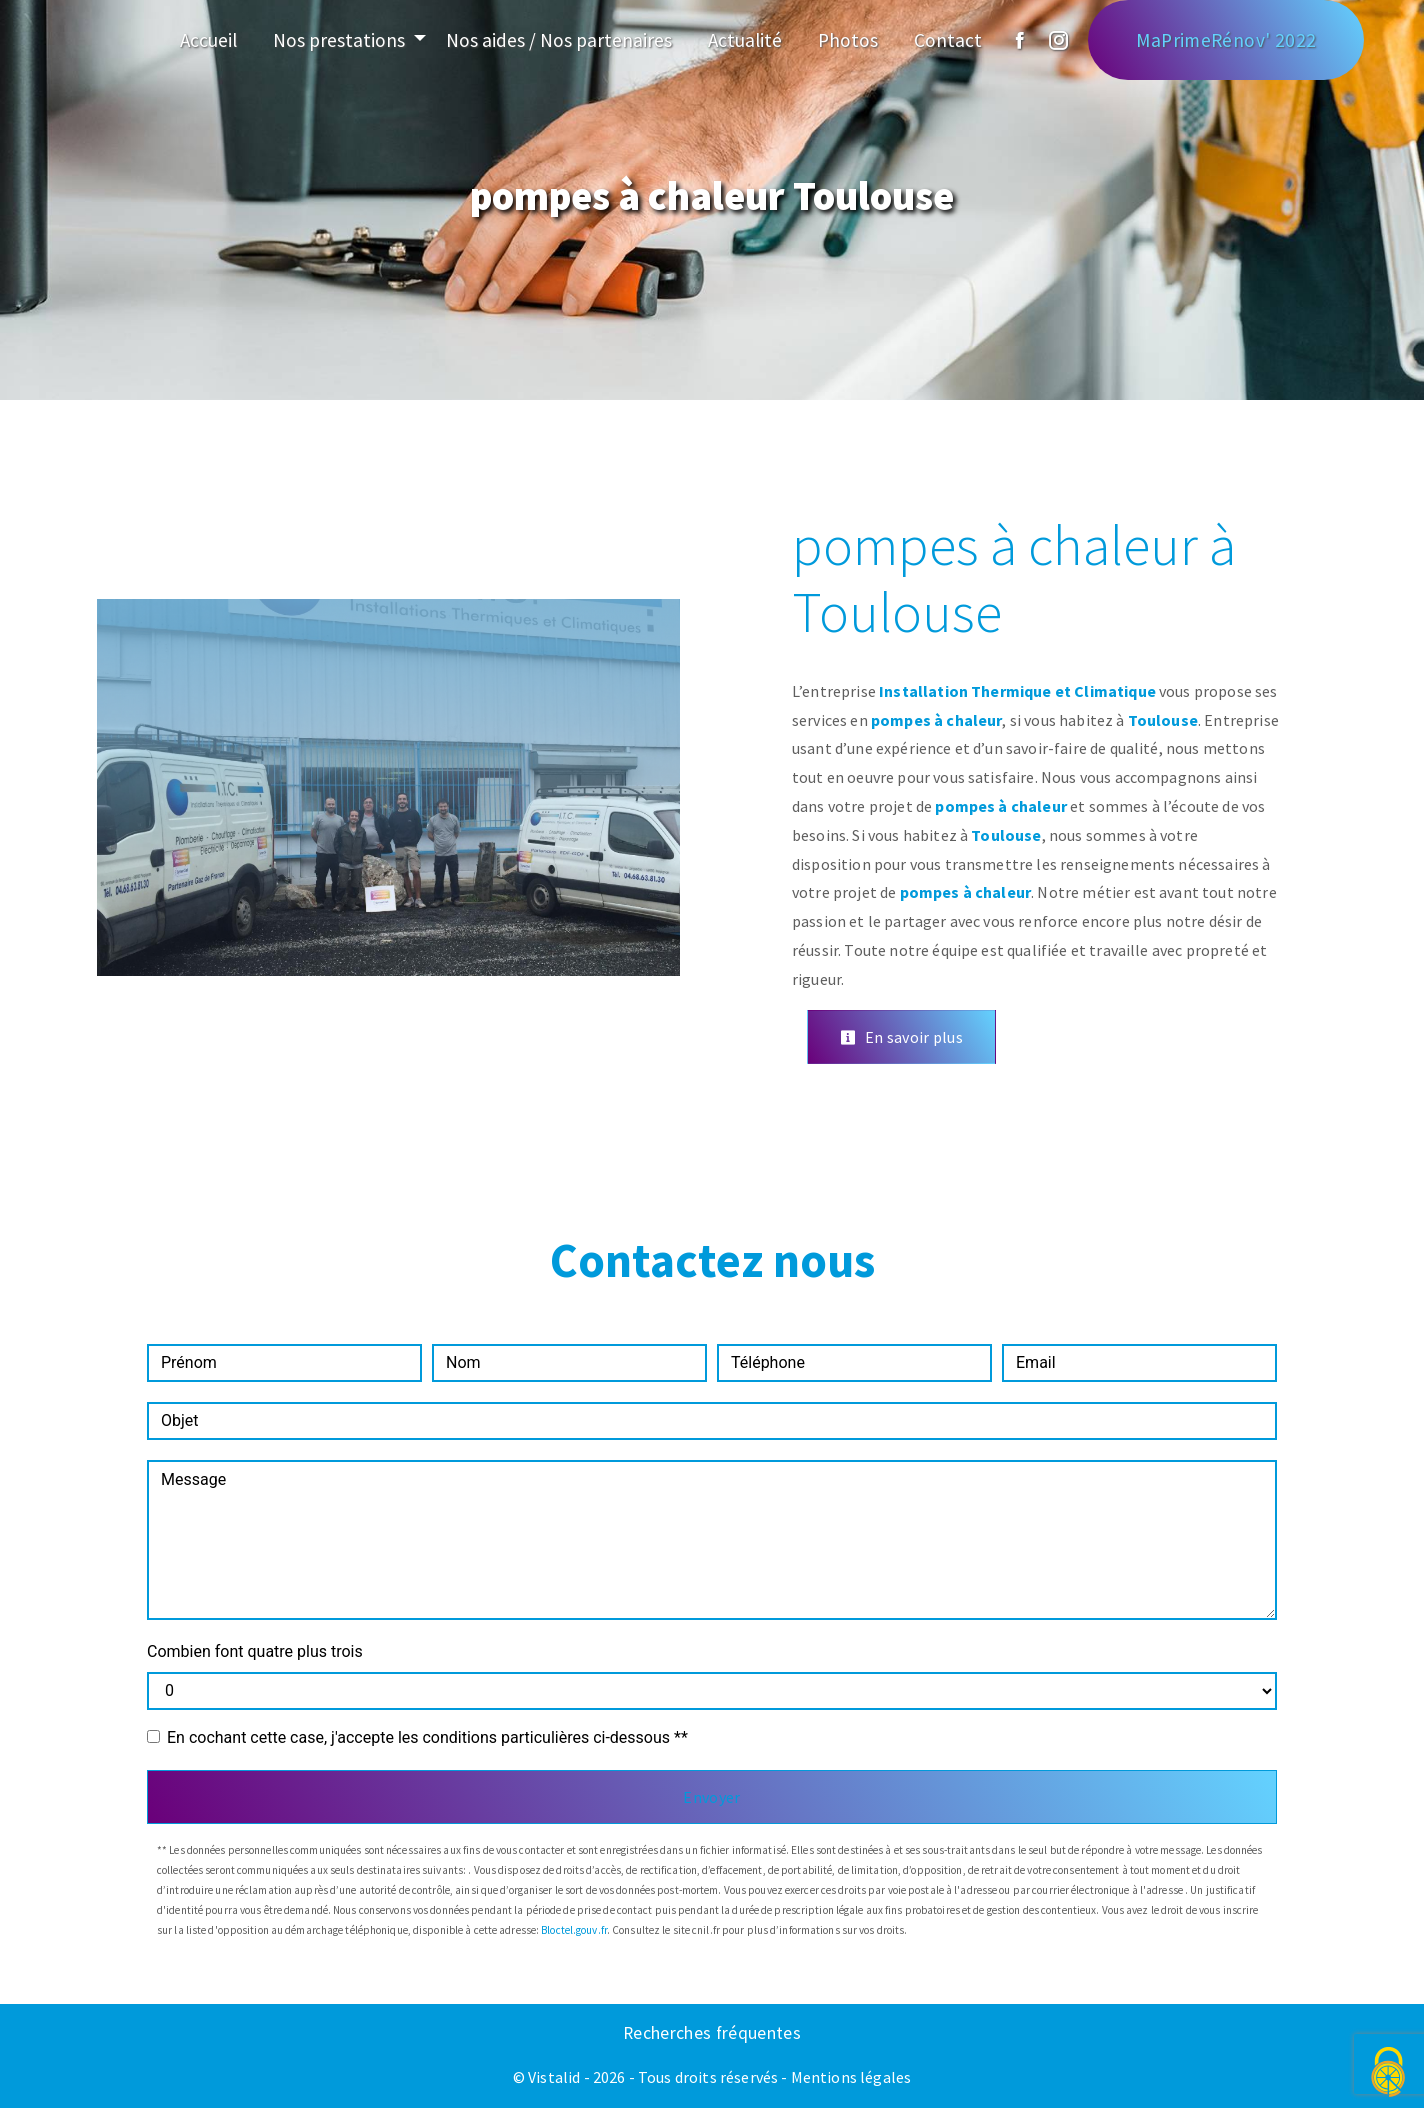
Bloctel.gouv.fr (574, 1930)
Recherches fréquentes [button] (712, 2033)
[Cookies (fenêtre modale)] (1389, 2073)
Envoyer (711, 1797)
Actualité (745, 40)
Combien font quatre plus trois (255, 1651)
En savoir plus (901, 1037)
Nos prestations (339, 40)
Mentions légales (850, 2077)
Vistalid (554, 2077)
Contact (948, 40)
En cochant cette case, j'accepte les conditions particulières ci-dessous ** (427, 1737)
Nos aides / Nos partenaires (559, 40)
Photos (848, 40)
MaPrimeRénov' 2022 (1226, 40)
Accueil (208, 40)
